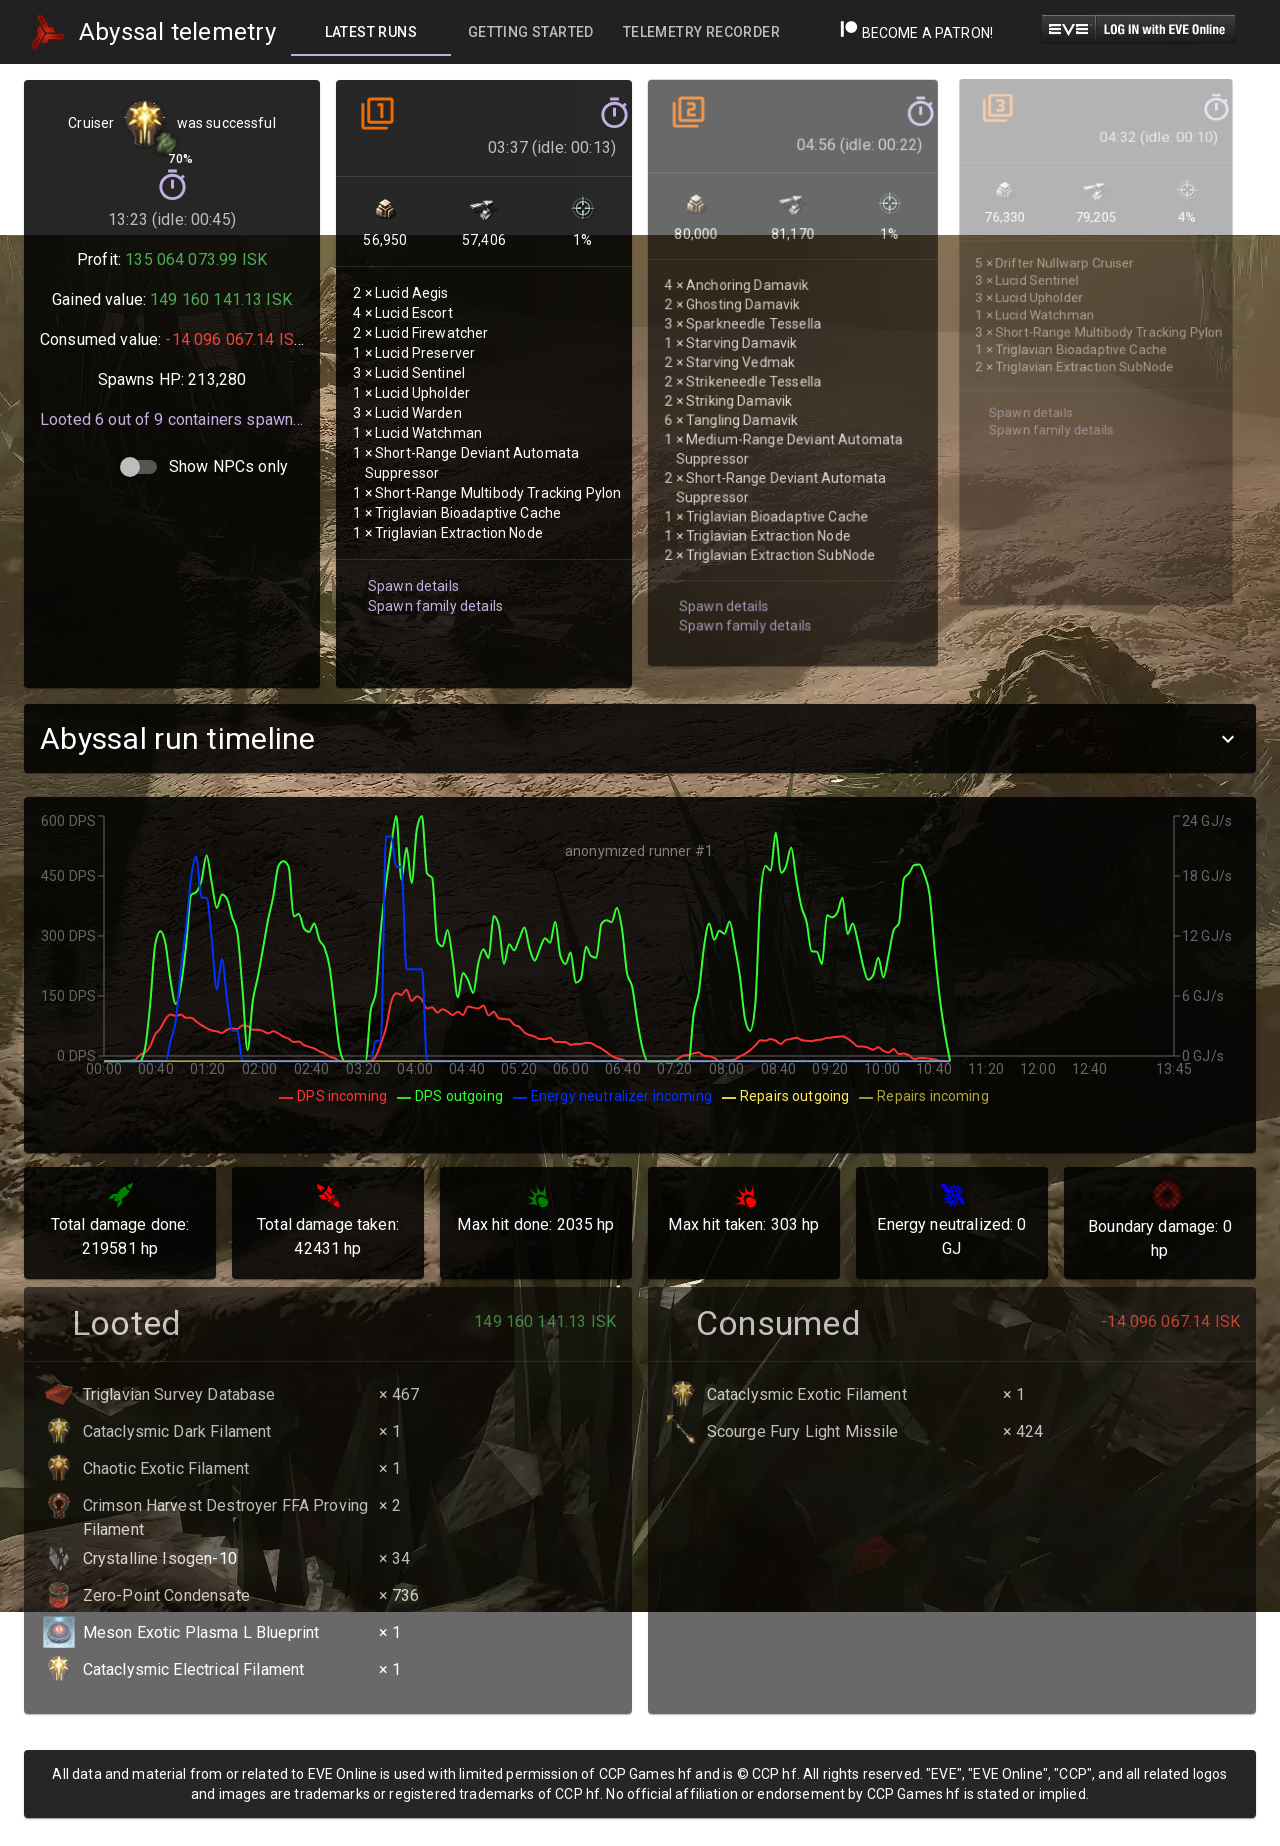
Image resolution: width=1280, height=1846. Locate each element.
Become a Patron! (916, 33)
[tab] (371, 32)
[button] (640, 738)
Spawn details (411, 553)
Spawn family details (432, 572)
